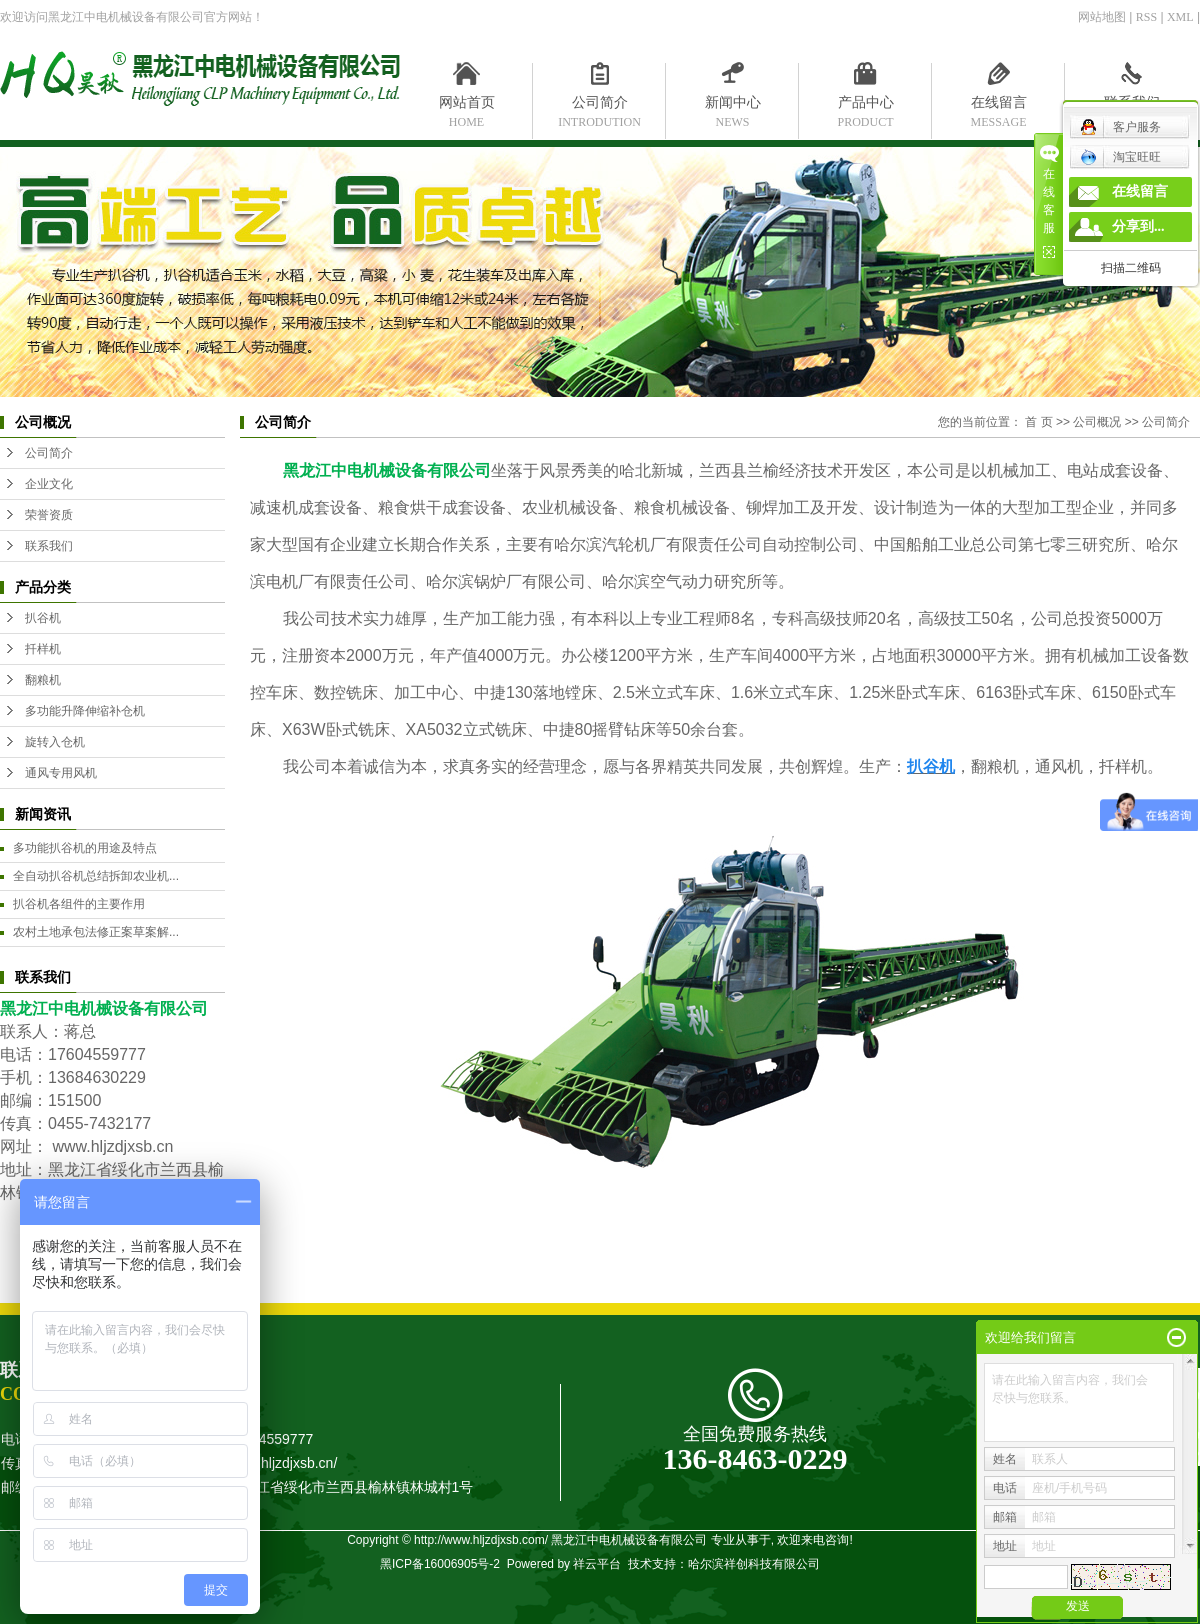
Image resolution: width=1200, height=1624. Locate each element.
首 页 (1038, 422)
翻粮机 (43, 680)
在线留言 (998, 107)
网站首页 (466, 107)
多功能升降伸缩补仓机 (85, 711)
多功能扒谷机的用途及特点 (85, 848)
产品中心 (865, 107)
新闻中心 (732, 107)
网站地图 (1102, 17)
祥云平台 (597, 1564)
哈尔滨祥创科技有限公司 (754, 1564)
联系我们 (1131, 107)
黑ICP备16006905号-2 (440, 1564)
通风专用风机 (61, 773)
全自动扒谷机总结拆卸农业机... (96, 876)
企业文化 (49, 484)
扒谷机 (43, 618)
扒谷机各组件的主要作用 (79, 904)
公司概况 (1097, 422)
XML (1180, 17)
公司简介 (599, 107)
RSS (1146, 17)
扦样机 (43, 649)
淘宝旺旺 (1120, 157)
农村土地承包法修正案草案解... (96, 932)
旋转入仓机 (55, 742)
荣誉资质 (49, 515)
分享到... (1138, 226)
